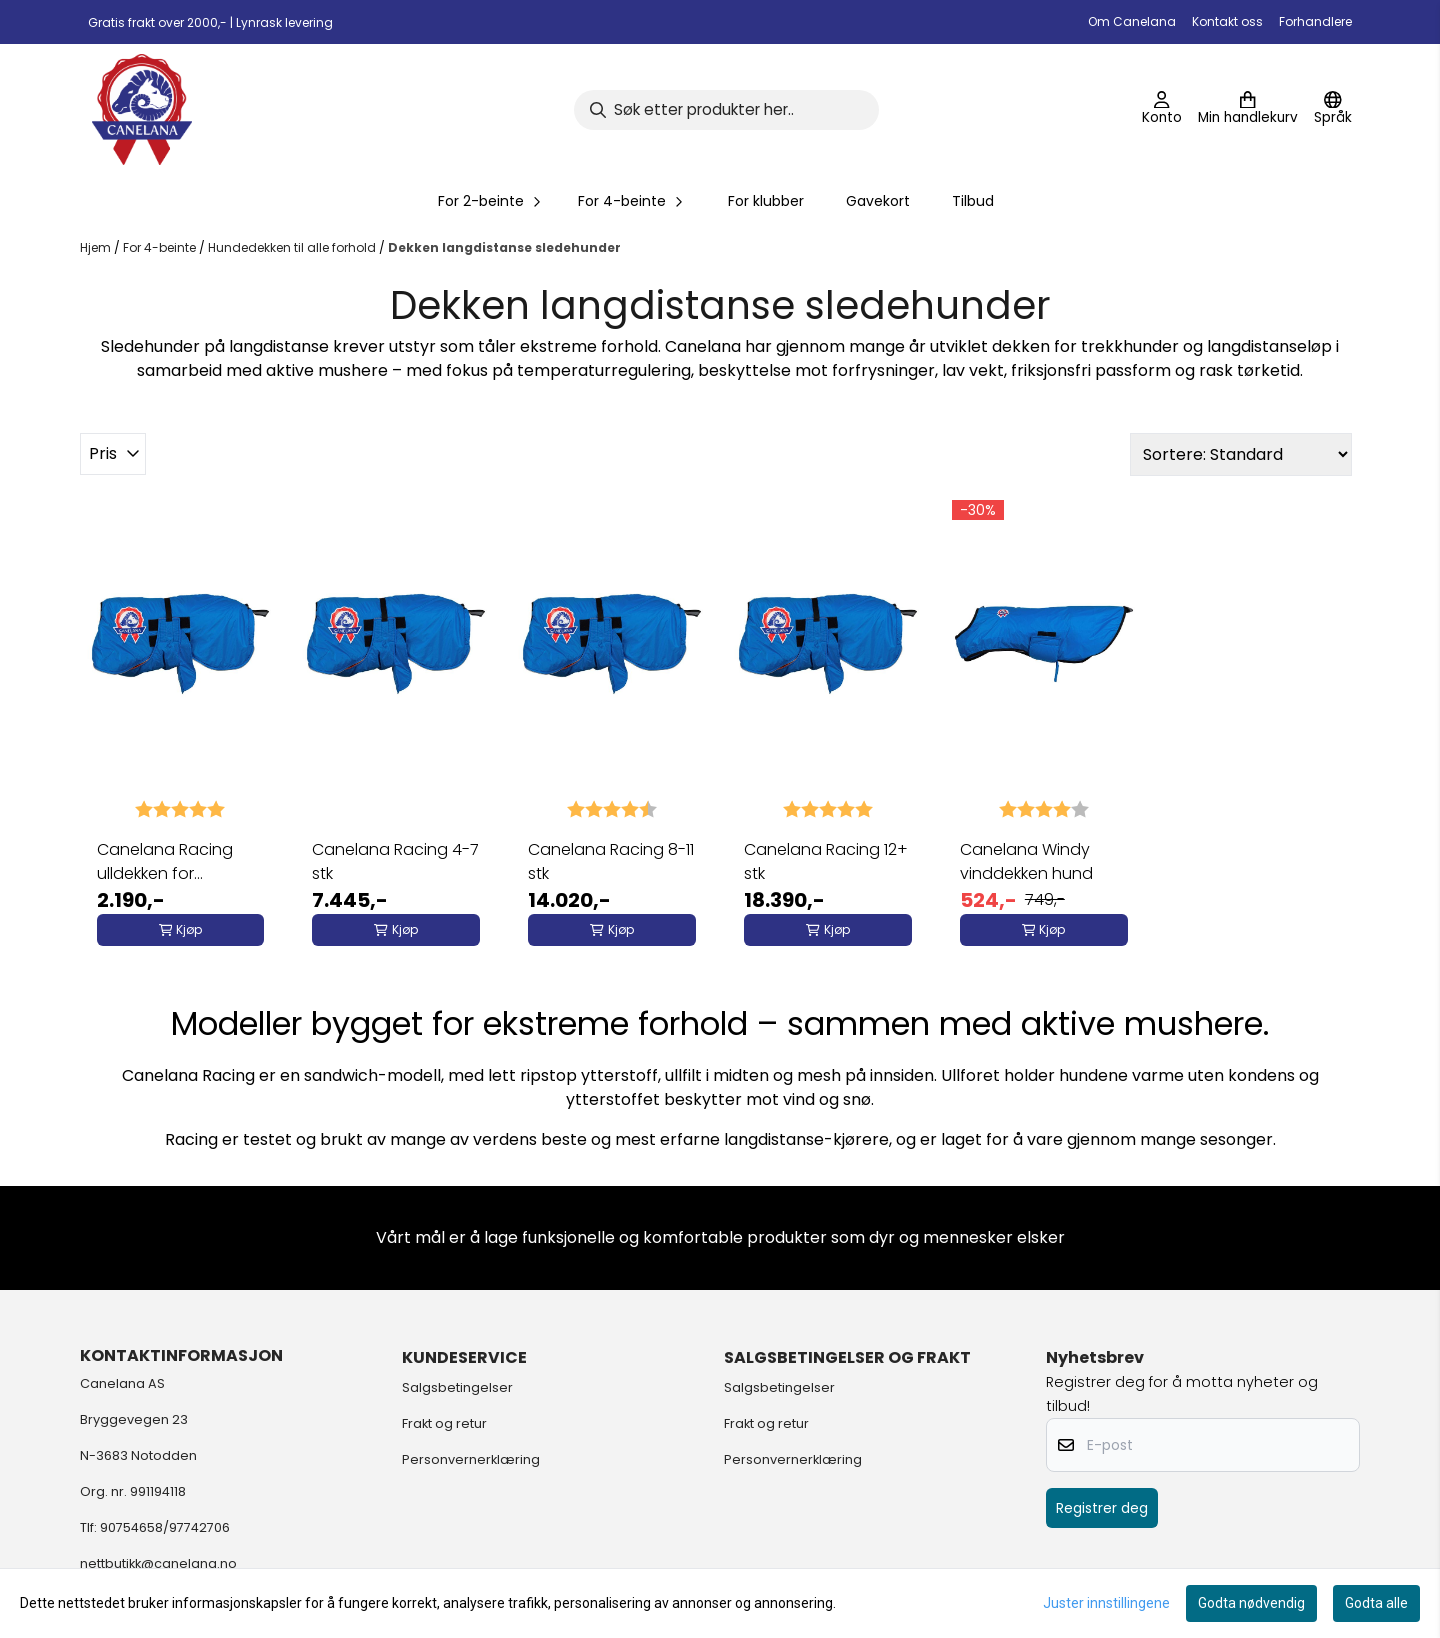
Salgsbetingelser (457, 1387)
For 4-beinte (161, 247)
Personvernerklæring (471, 1459)
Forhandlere (1315, 21)
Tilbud (973, 201)
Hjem (97, 247)
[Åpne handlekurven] (1248, 110)
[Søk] (726, 110)
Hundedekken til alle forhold (293, 247)
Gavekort (878, 201)
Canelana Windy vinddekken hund (1026, 861)
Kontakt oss (1227, 21)
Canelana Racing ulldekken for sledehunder (165, 862)
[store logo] (142, 109)
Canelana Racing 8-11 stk (611, 861)
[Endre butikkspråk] (1333, 110)
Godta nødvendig (1251, 1603)
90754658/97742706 (165, 1527)
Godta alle (1376, 1603)
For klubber (766, 201)
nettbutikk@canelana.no (158, 1563)
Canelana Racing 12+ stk (826, 861)
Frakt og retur (444, 1423)
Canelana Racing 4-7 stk (395, 861)
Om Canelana (1132, 21)
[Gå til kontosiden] (1162, 110)
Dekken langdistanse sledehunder (504, 247)
